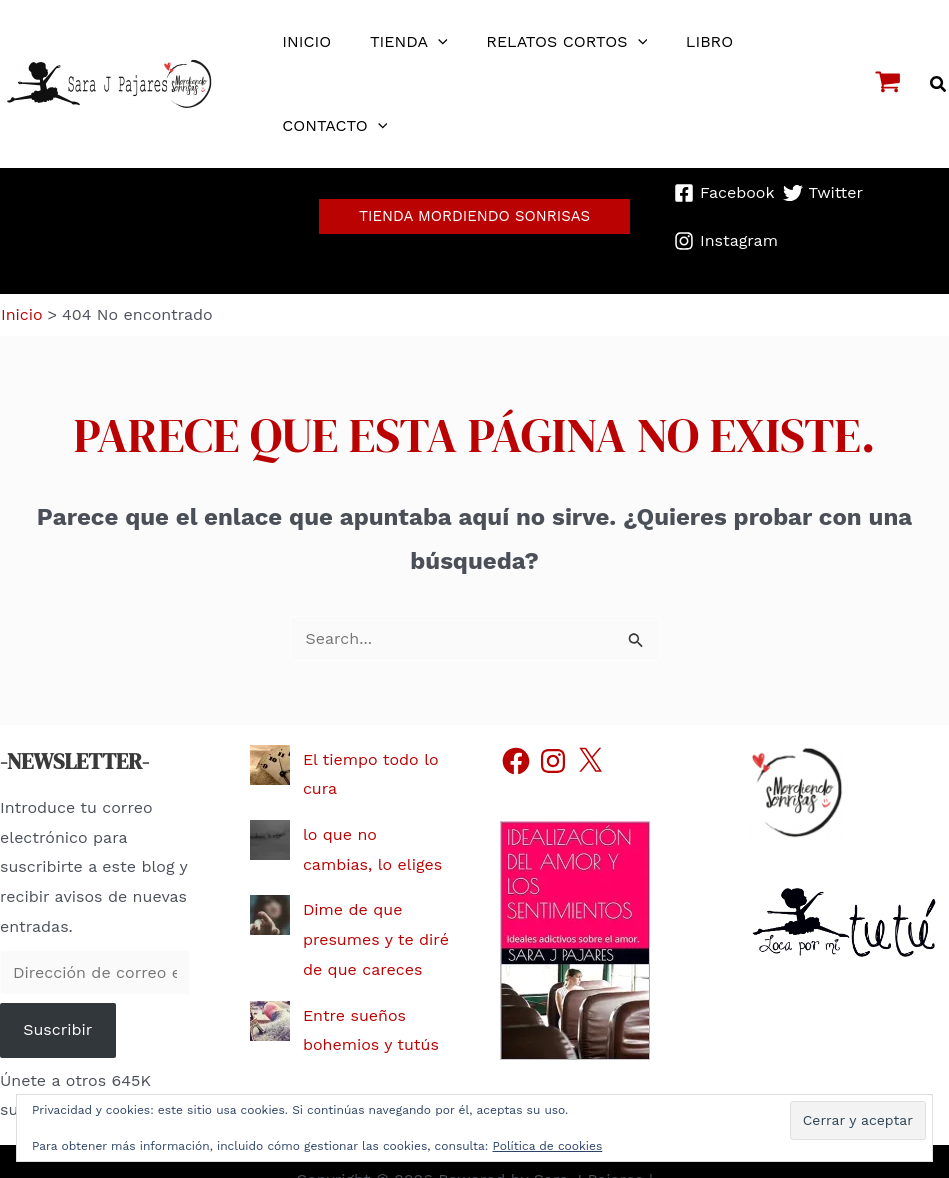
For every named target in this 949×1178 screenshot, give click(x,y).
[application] (428, 42)
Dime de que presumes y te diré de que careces (376, 903)
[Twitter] (823, 184)
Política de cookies (548, 1146)
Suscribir (57, 993)
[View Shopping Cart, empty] (888, 83)
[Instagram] (726, 214)
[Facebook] (724, 184)
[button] (939, 84)
